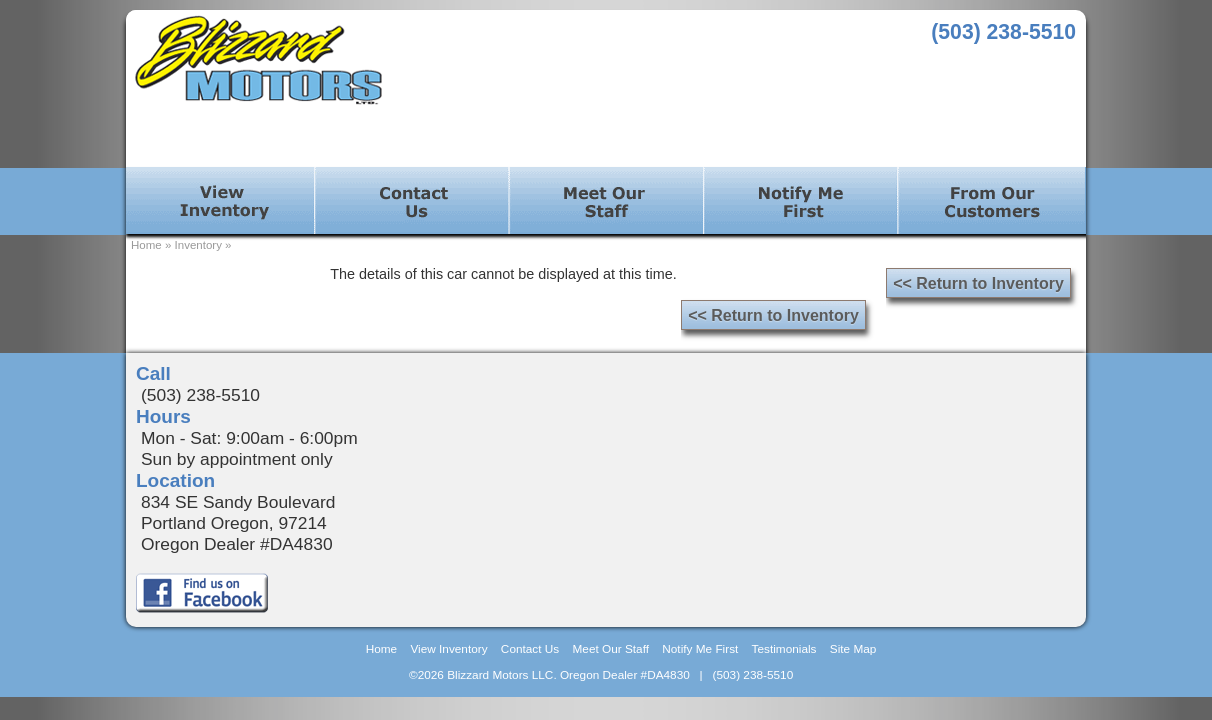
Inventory (198, 245)
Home (146, 245)
